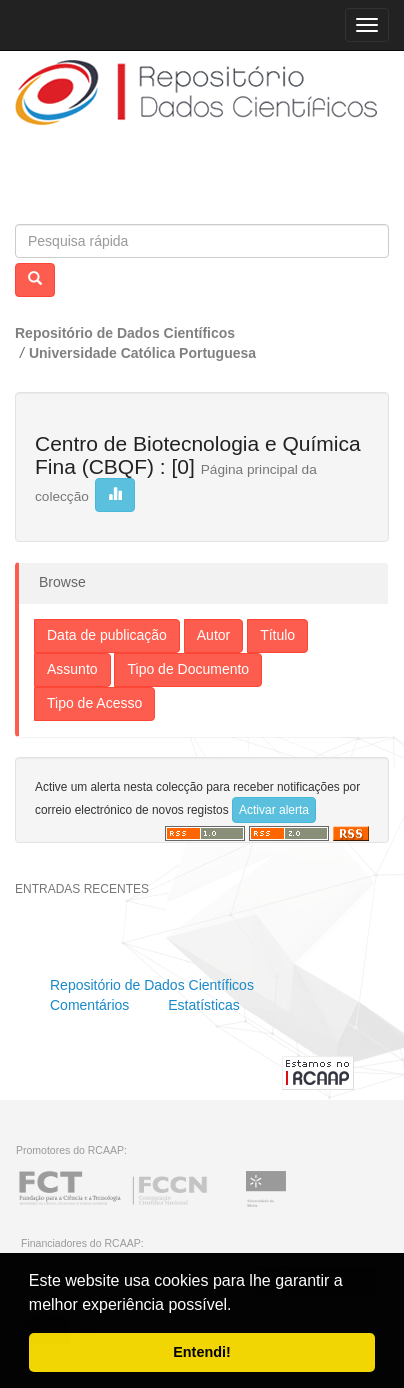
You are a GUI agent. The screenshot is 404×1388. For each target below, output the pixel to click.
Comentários (89, 1005)
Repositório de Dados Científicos (125, 333)
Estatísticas (204, 1005)
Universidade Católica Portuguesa (142, 353)
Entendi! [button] (202, 1352)
